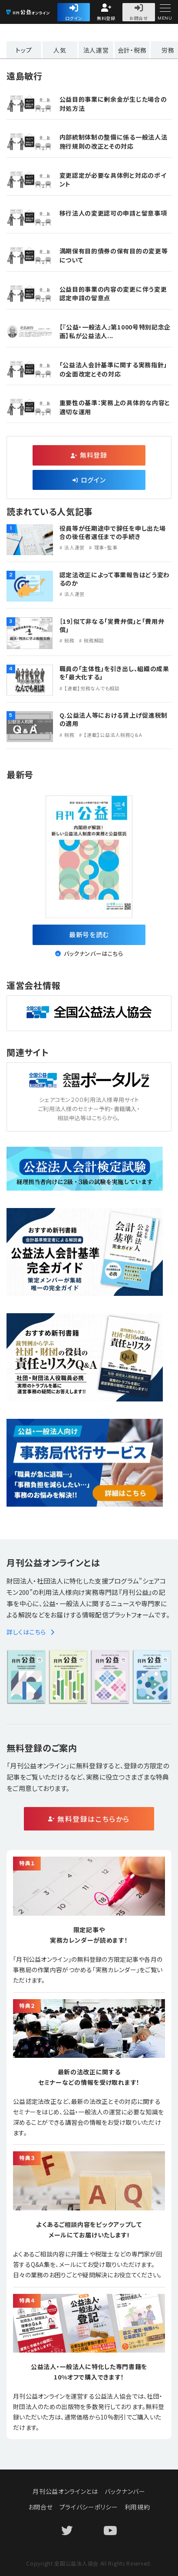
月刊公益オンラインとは (65, 2491)
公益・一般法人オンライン (41, 12)
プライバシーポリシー (88, 2507)
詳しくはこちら (31, 1631)
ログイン (73, 18)
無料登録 (106, 18)
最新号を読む (89, 934)
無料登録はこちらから (93, 1819)
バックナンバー (125, 2491)
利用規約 (137, 2507)
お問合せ (138, 18)
